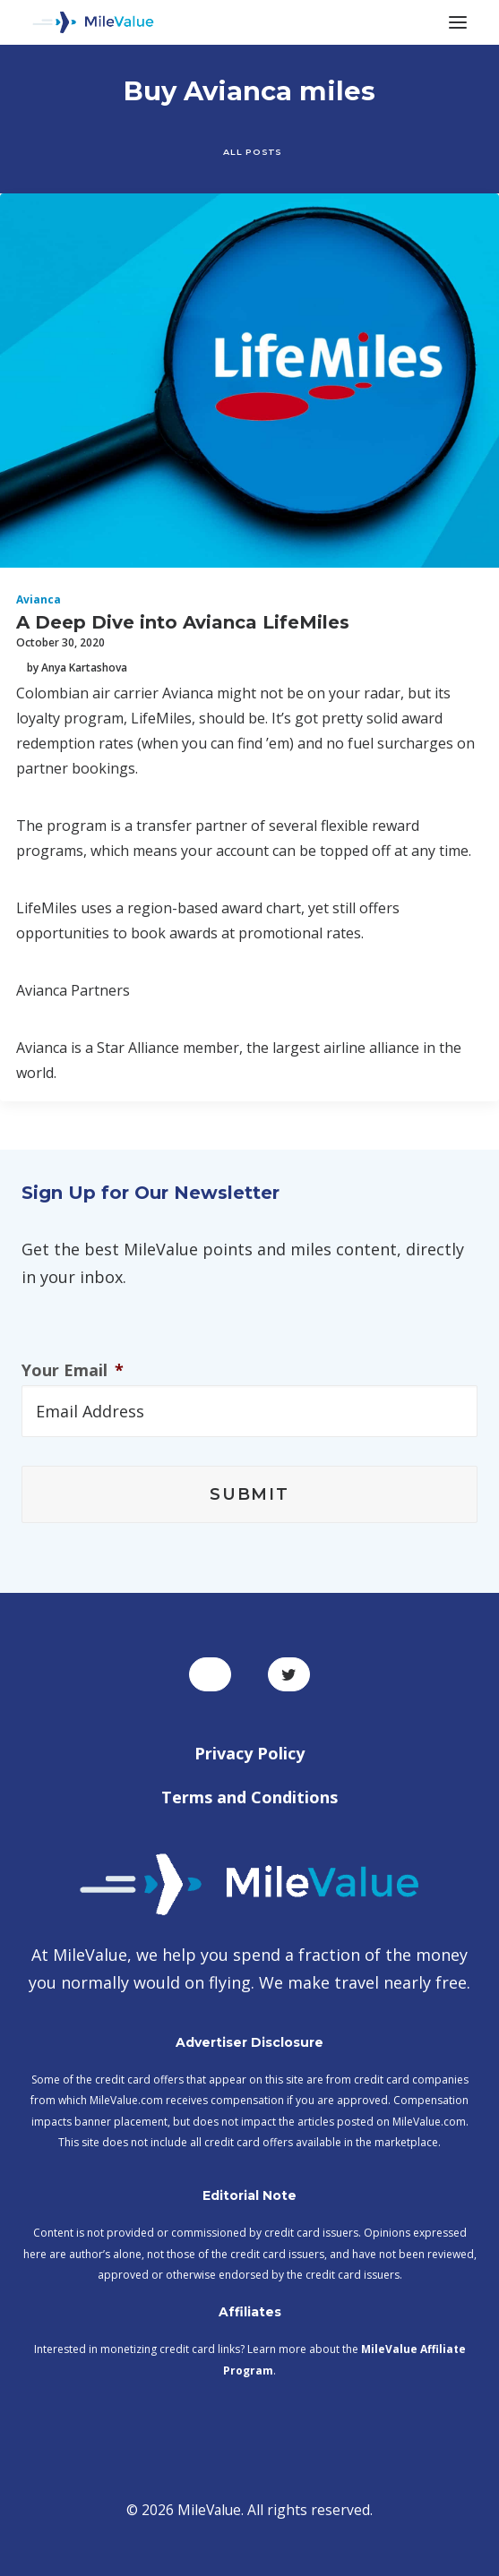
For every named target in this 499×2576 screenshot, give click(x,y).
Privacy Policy (249, 1753)
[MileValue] (93, 22)
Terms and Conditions (249, 1797)
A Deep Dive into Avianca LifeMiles (182, 622)
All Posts (252, 151)
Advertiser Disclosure (249, 2042)
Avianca (38, 599)
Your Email (73, 1370)
